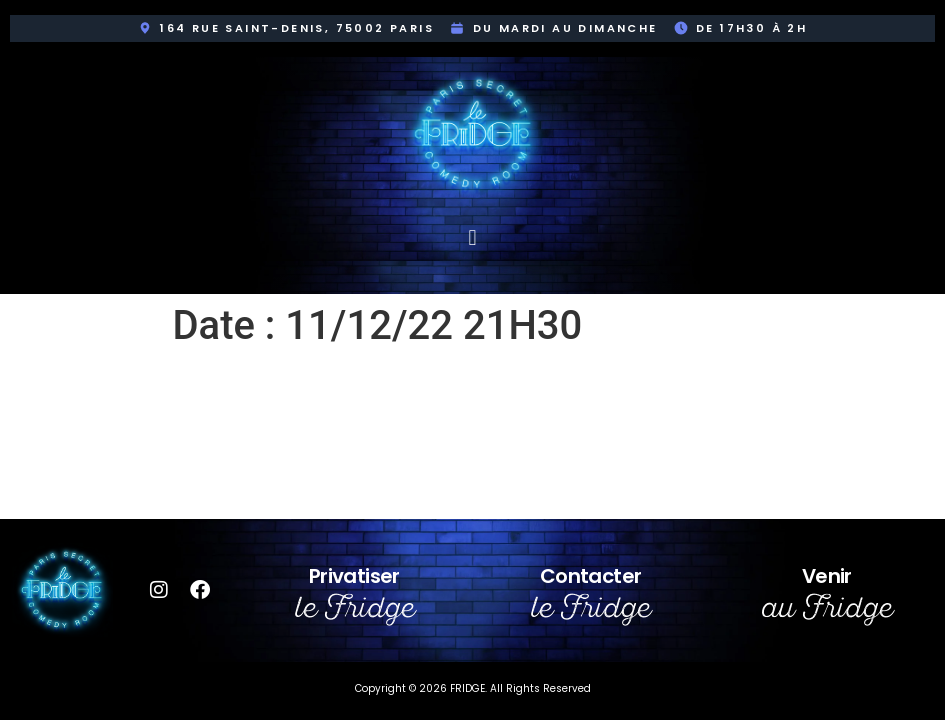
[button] (472, 237)
